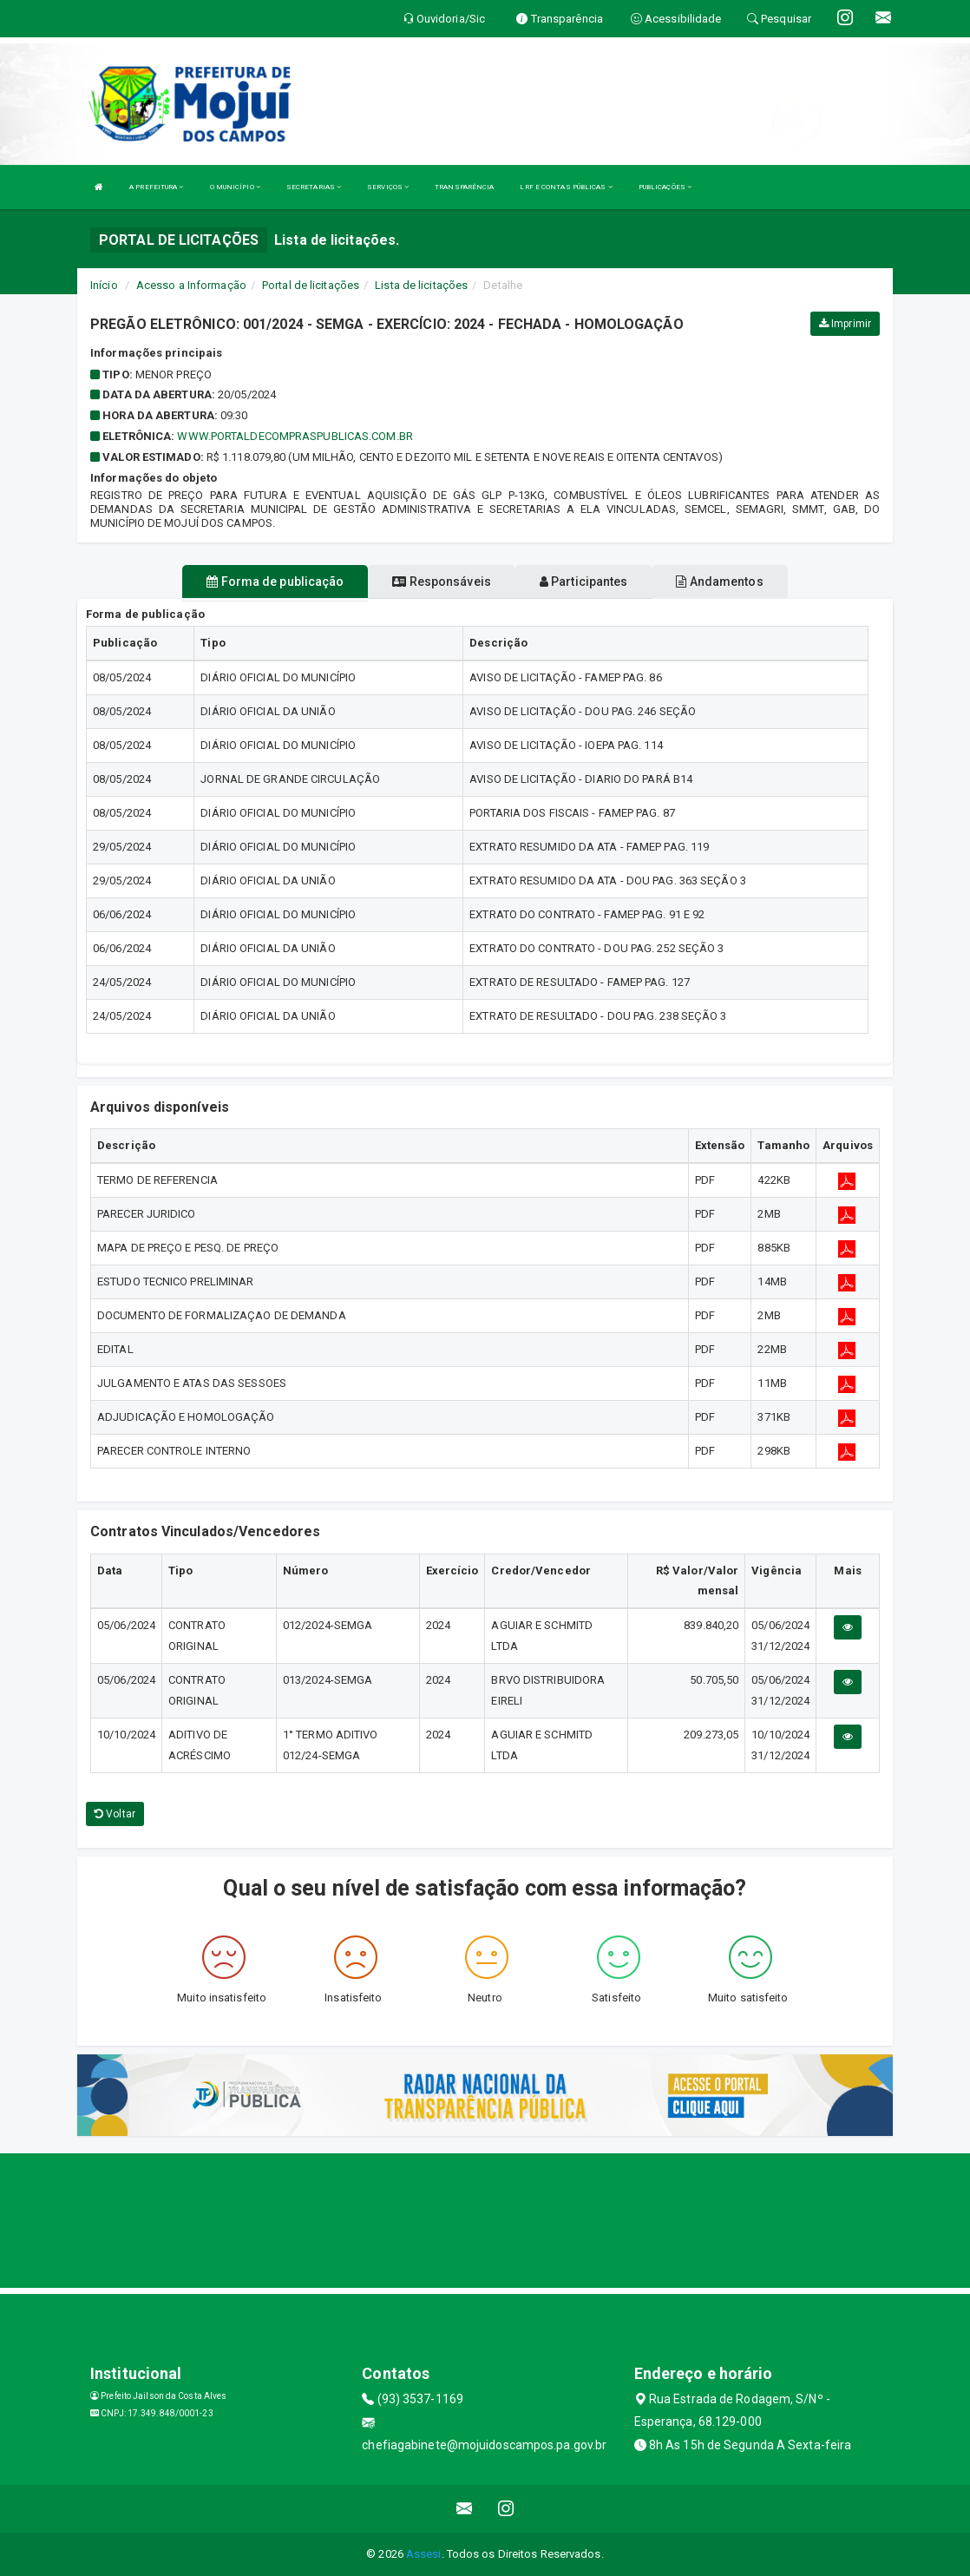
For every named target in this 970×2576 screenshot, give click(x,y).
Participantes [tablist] (584, 581)
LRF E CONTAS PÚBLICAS (566, 187)
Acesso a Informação (191, 285)
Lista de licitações (421, 285)
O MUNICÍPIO (235, 187)
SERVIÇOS (388, 187)
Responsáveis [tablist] (441, 581)
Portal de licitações (310, 285)
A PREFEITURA (156, 187)
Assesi (424, 2553)
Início (104, 285)
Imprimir (845, 324)
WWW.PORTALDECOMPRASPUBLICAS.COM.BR (294, 436)
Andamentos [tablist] (719, 581)
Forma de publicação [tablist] (275, 581)
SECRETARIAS (313, 187)
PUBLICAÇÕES (665, 187)
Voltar (115, 1814)
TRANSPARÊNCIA (464, 187)
